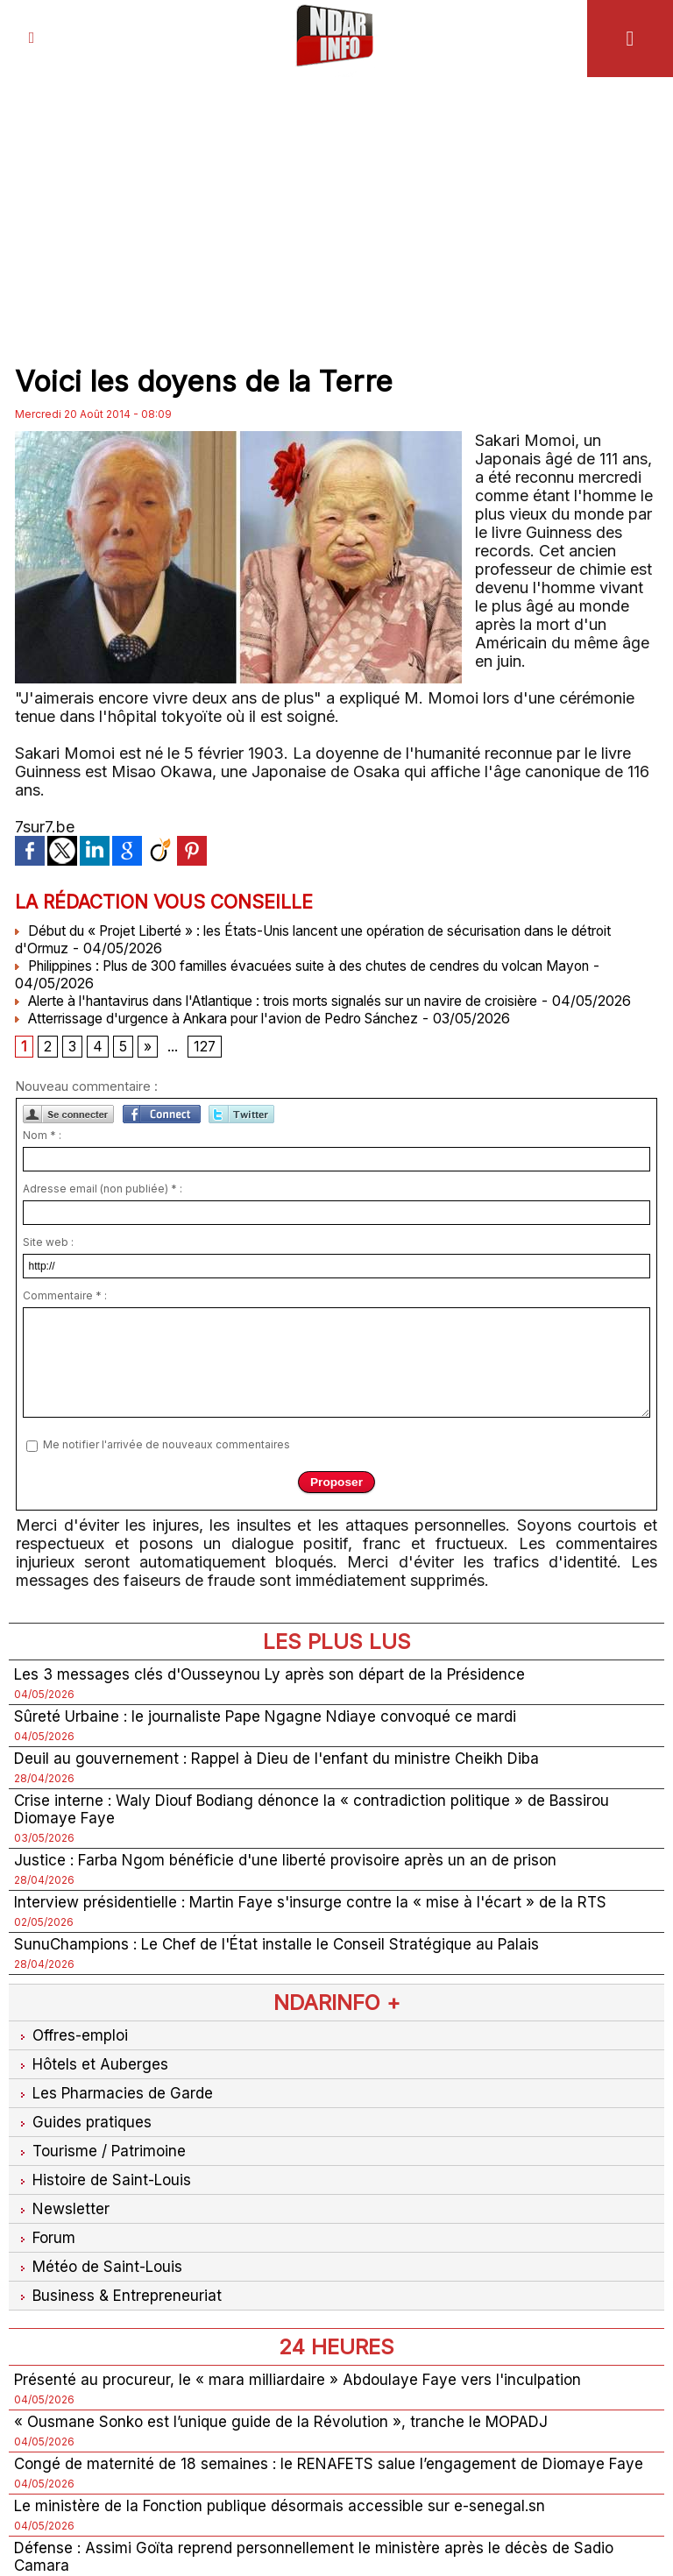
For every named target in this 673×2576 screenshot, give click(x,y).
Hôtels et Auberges (93, 2092)
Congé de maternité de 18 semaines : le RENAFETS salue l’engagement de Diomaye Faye (317, 2510)
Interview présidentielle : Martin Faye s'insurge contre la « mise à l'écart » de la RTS (317, 1927)
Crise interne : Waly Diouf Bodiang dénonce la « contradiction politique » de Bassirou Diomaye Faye (321, 1832)
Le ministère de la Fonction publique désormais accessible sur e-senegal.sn (286, 2562)
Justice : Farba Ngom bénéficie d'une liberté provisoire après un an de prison (293, 1884)
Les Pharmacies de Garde (116, 2121)
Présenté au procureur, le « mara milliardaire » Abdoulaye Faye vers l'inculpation (303, 2415)
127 (205, 1065)
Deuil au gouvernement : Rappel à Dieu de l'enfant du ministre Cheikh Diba (284, 1780)
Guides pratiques (84, 2151)
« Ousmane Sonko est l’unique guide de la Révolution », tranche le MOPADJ (289, 2458)
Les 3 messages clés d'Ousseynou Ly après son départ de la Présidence (277, 1694)
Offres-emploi (73, 2062)
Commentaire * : (65, 1314)
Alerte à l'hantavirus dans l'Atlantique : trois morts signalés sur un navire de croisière (304, 1000)
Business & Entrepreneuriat (120, 2330)
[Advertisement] (336, 217)
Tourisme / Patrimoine (102, 2181)
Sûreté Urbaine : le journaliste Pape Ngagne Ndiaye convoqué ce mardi (271, 1737)
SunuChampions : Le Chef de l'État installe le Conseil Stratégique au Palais (283, 1970)
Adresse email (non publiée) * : (102, 1207)
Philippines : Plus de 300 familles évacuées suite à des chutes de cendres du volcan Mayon (325, 965)
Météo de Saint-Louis (101, 2300)
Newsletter (62, 2241)
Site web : (48, 1261)
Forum (46, 2270)
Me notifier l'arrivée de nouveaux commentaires (166, 1463)
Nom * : (42, 1154)
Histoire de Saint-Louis (106, 2211)
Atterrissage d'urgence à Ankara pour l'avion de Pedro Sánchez (237, 1035)
